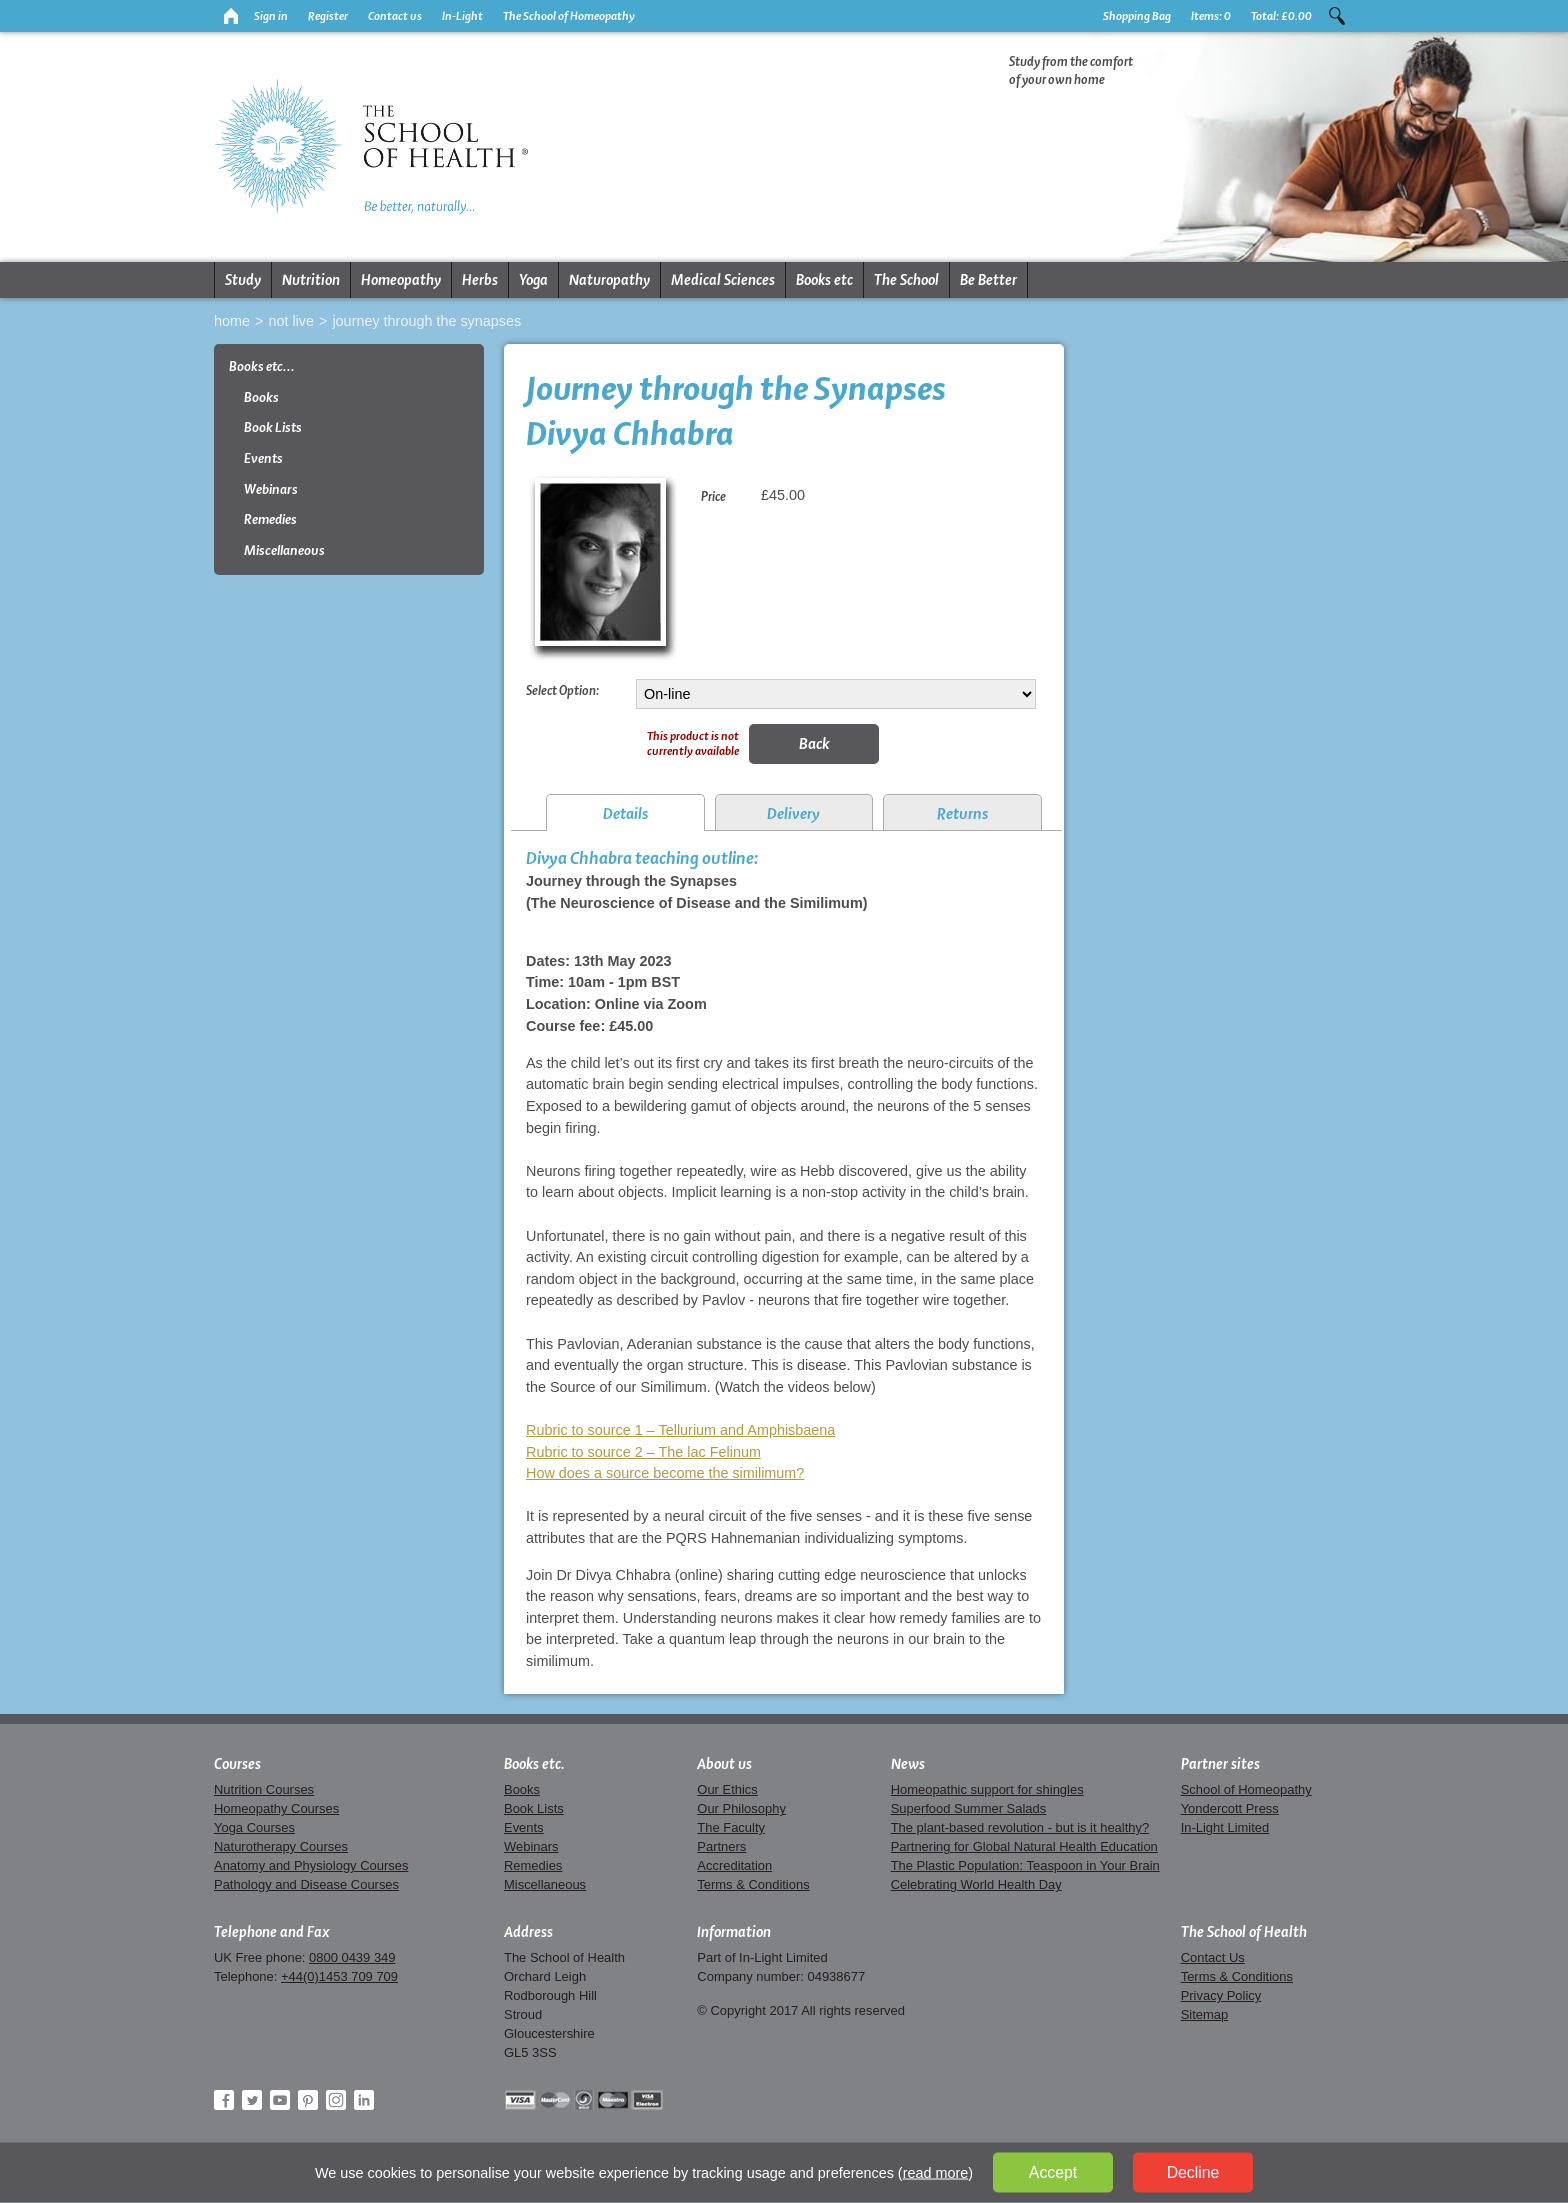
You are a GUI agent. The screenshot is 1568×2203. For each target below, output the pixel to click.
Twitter (252, 2100)
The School (906, 280)
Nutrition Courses (264, 1789)
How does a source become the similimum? (665, 1473)
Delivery (793, 813)
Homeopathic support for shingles (987, 1789)
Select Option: (562, 690)
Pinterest (308, 2100)
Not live (291, 321)
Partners (721, 1846)
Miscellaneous (284, 550)
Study (243, 280)
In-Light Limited (1225, 1827)
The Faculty (731, 1827)
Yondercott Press (1230, 1808)
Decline (1193, 2172)
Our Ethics (727, 1789)
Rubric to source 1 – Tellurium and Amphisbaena (680, 1430)
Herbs (480, 280)
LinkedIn (364, 2100)
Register (328, 16)
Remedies (270, 519)
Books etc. (534, 1764)
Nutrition (311, 280)
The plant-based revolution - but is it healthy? (1020, 1827)
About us (724, 1764)
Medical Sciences (723, 280)
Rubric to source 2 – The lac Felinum (643, 1452)
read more (936, 2173)
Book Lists (273, 427)
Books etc (824, 280)
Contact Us (1213, 1957)
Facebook (224, 2100)
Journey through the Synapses (426, 321)
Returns (962, 813)
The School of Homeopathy (569, 16)
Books (261, 397)
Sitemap (1205, 2014)
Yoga (533, 280)
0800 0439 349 (352, 1957)
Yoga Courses (254, 1827)
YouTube (280, 2100)
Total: (1281, 16)
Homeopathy (401, 280)
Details (625, 813)
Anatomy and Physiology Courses (311, 1865)
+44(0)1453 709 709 (339, 1976)
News (908, 1764)
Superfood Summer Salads (969, 1808)
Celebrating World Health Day (976, 1884)
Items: (1211, 16)
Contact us (395, 16)
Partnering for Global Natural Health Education (1024, 1846)
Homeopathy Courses (276, 1808)
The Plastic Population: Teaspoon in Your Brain (1025, 1865)
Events (263, 458)
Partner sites (1220, 1764)
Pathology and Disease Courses (306, 1884)
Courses (237, 1764)
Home (232, 321)
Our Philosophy (741, 1808)
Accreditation (734, 1865)
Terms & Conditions (753, 1884)
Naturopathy (609, 280)
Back (814, 743)
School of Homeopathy (1246, 1789)
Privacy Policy (1221, 1995)
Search (1337, 16)
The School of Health (1244, 1932)
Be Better (988, 280)
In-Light (462, 16)
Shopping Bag (1137, 16)
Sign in (271, 16)
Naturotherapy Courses (281, 1846)
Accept (1053, 2172)
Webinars (271, 489)
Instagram (336, 2100)
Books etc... (262, 366)
